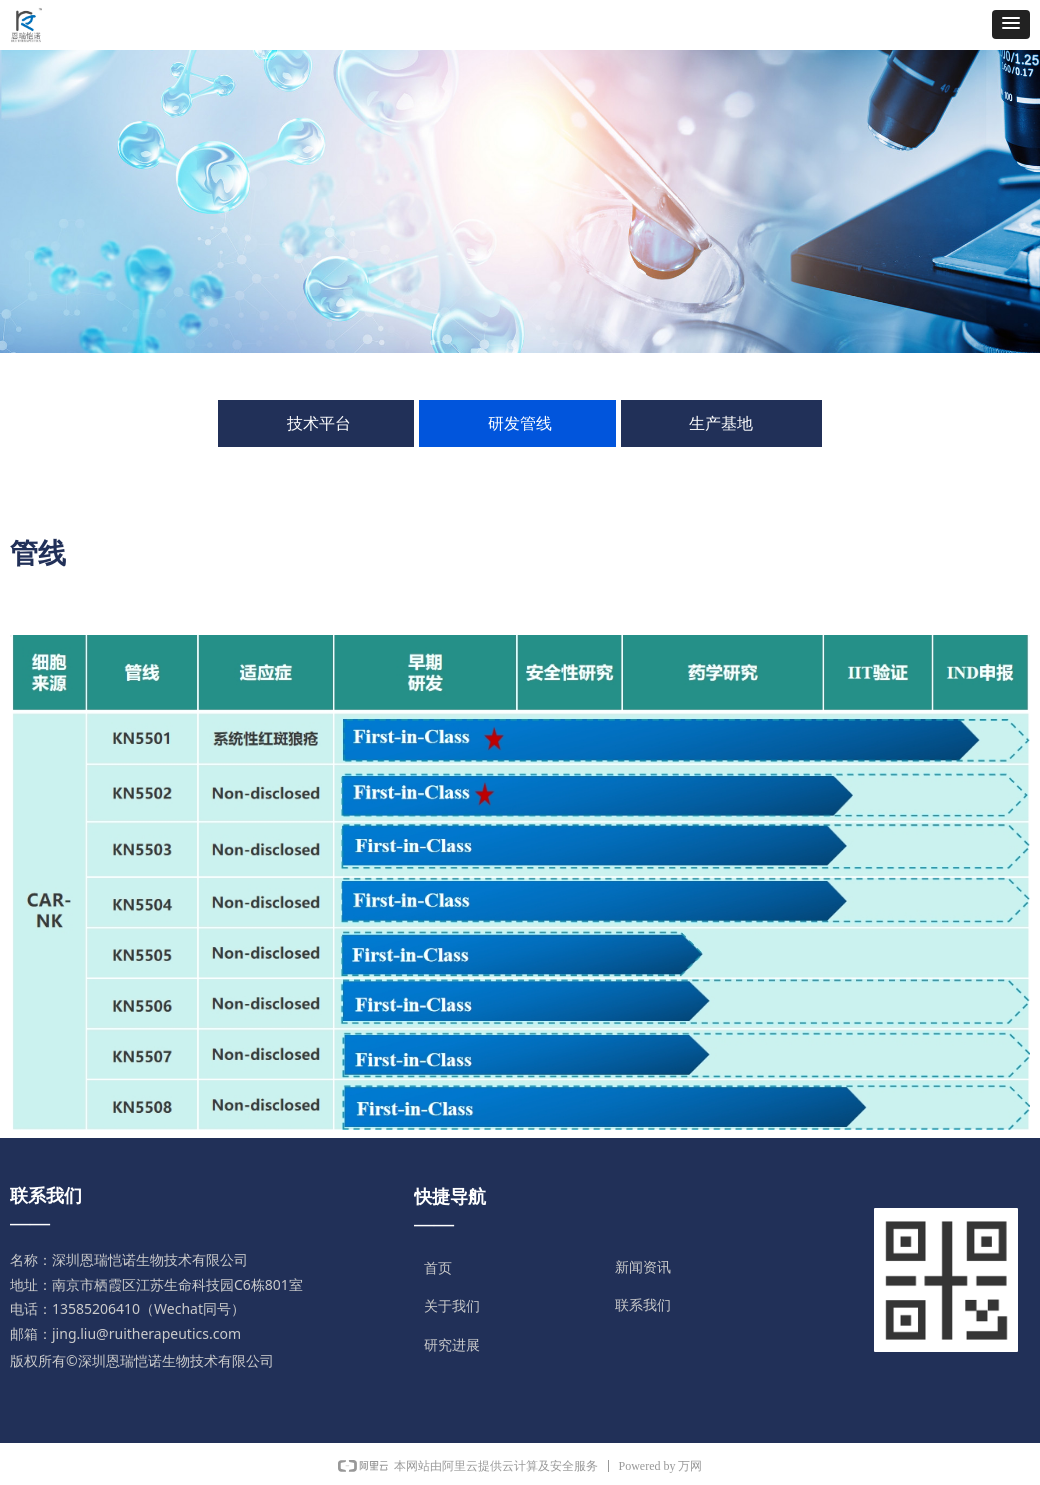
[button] (1011, 24)
